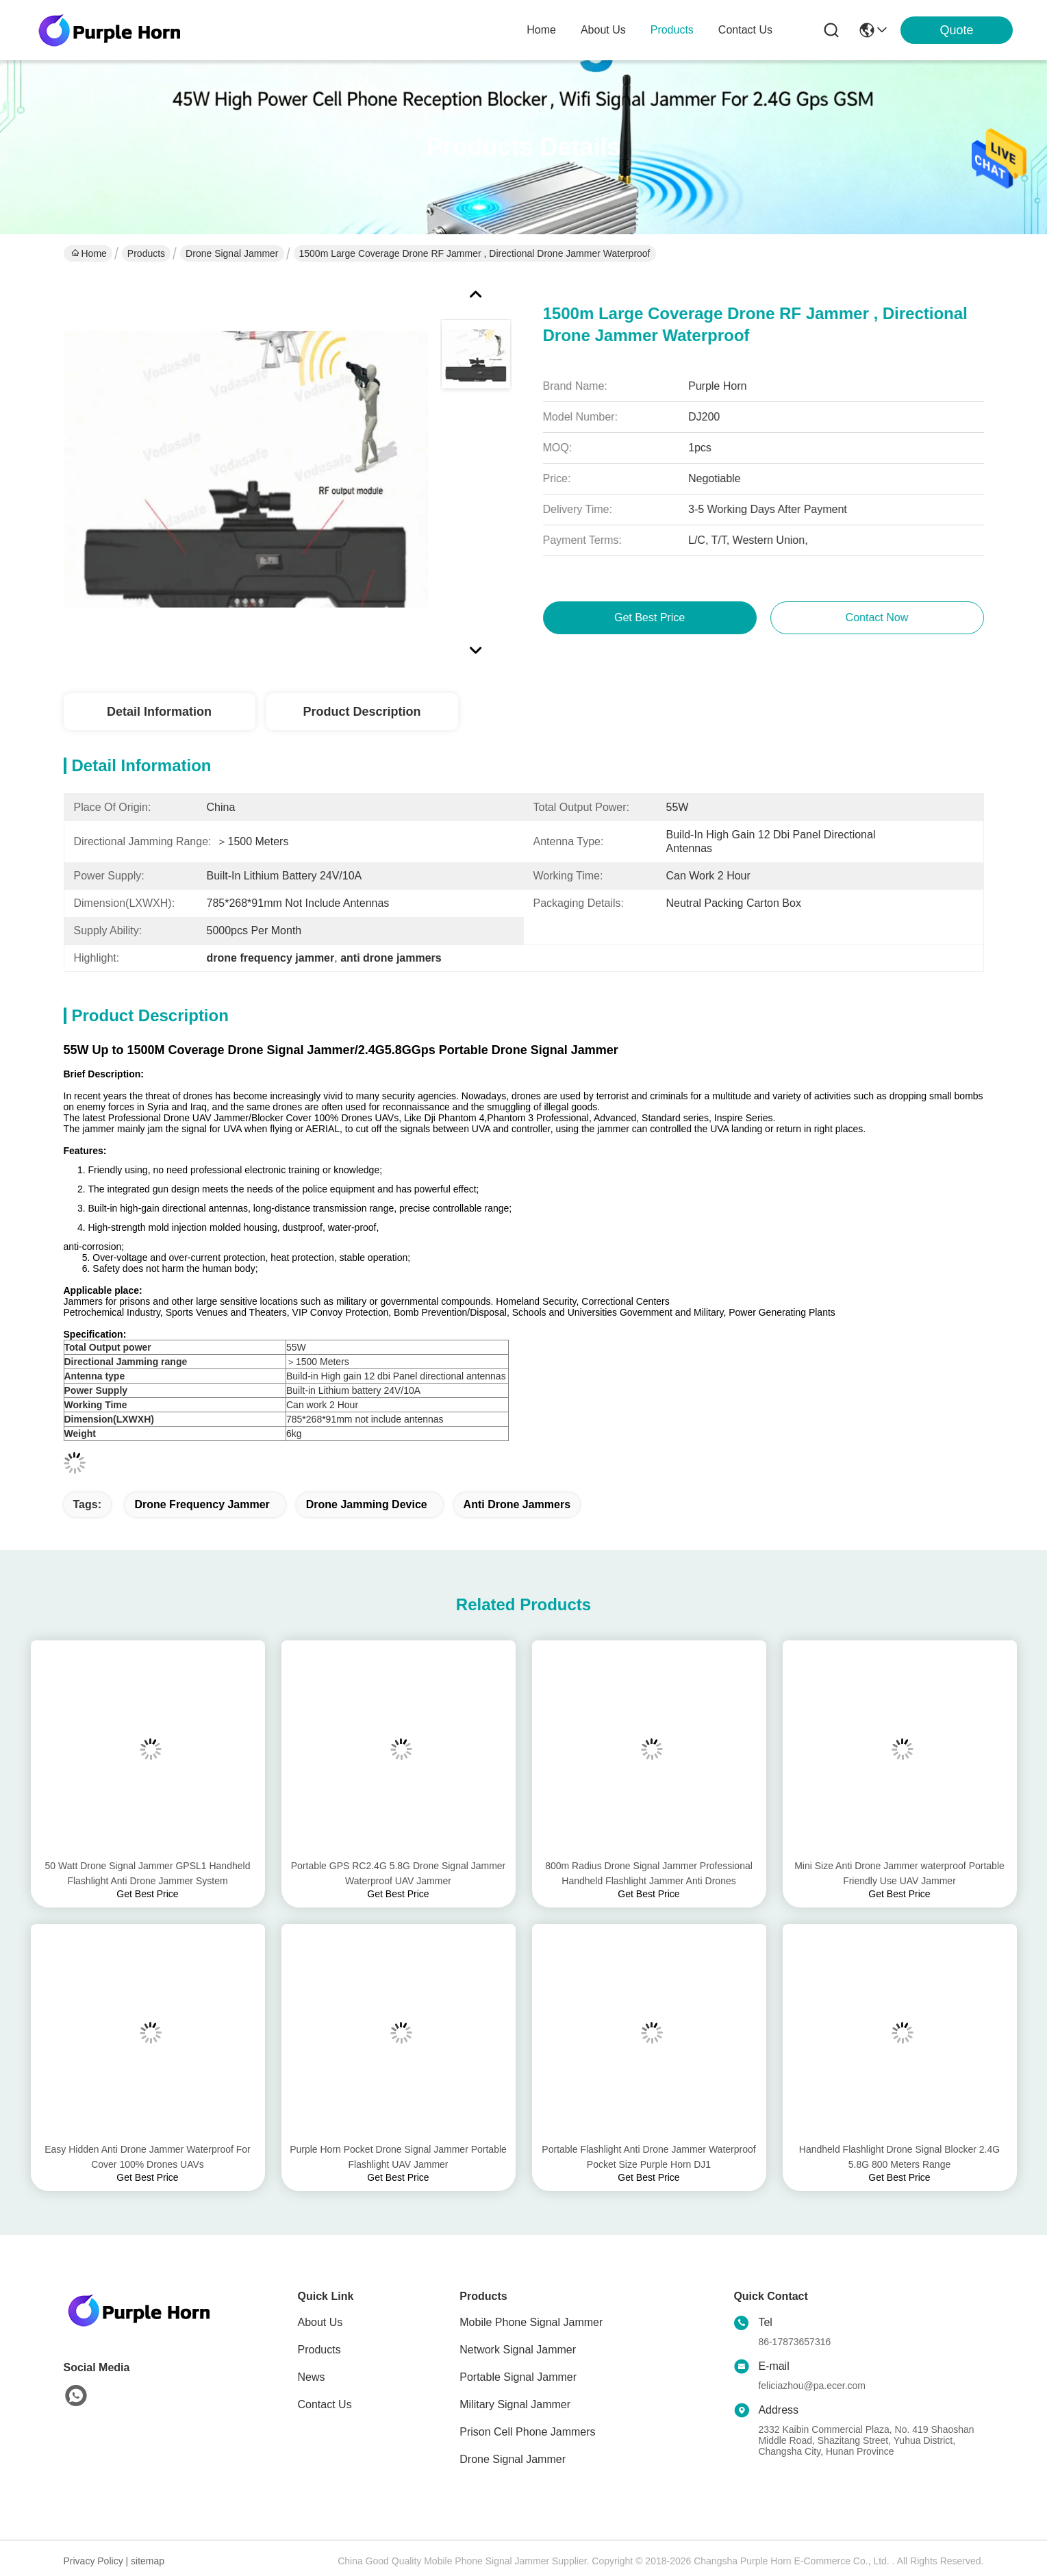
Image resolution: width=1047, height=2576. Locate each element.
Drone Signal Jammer (232, 253)
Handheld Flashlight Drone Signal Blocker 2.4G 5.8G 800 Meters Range (899, 2157)
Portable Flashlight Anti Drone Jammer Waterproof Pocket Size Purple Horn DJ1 (648, 2157)
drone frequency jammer (201, 1504)
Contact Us (325, 2404)
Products (146, 253)
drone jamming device (366, 1504)
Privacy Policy (93, 2560)
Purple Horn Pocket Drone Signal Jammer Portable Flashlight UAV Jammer (398, 2157)
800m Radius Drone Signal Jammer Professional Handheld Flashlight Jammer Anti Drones (649, 1873)
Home (541, 30)
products (672, 30)
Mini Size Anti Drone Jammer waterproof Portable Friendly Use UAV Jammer (899, 1873)
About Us (320, 2322)
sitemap (147, 2560)
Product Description (361, 711)
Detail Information (159, 711)
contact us (745, 30)
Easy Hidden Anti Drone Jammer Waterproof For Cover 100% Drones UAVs (148, 2157)
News (311, 2377)
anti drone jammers (517, 1504)
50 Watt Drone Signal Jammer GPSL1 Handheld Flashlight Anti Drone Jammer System (148, 1873)
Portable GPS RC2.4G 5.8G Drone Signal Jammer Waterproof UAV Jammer (398, 1873)
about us (603, 30)
